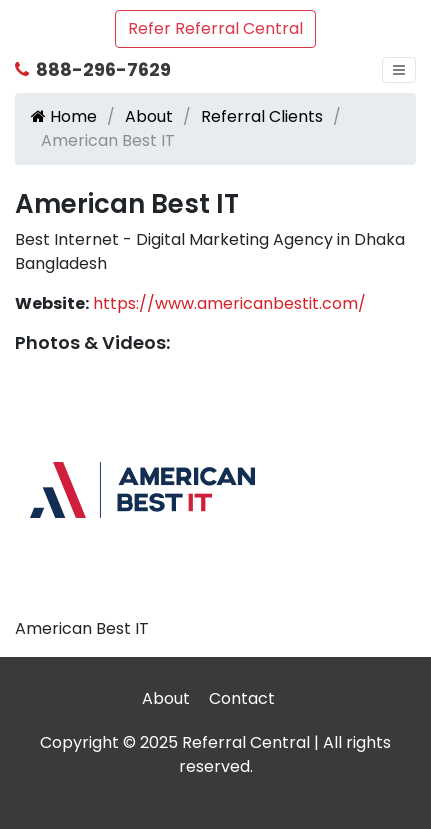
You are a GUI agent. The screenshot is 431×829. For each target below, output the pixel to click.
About (149, 116)
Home (64, 116)
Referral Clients (262, 116)
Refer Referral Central (215, 28)
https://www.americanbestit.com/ (229, 303)
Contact (242, 698)
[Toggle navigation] (399, 70)
